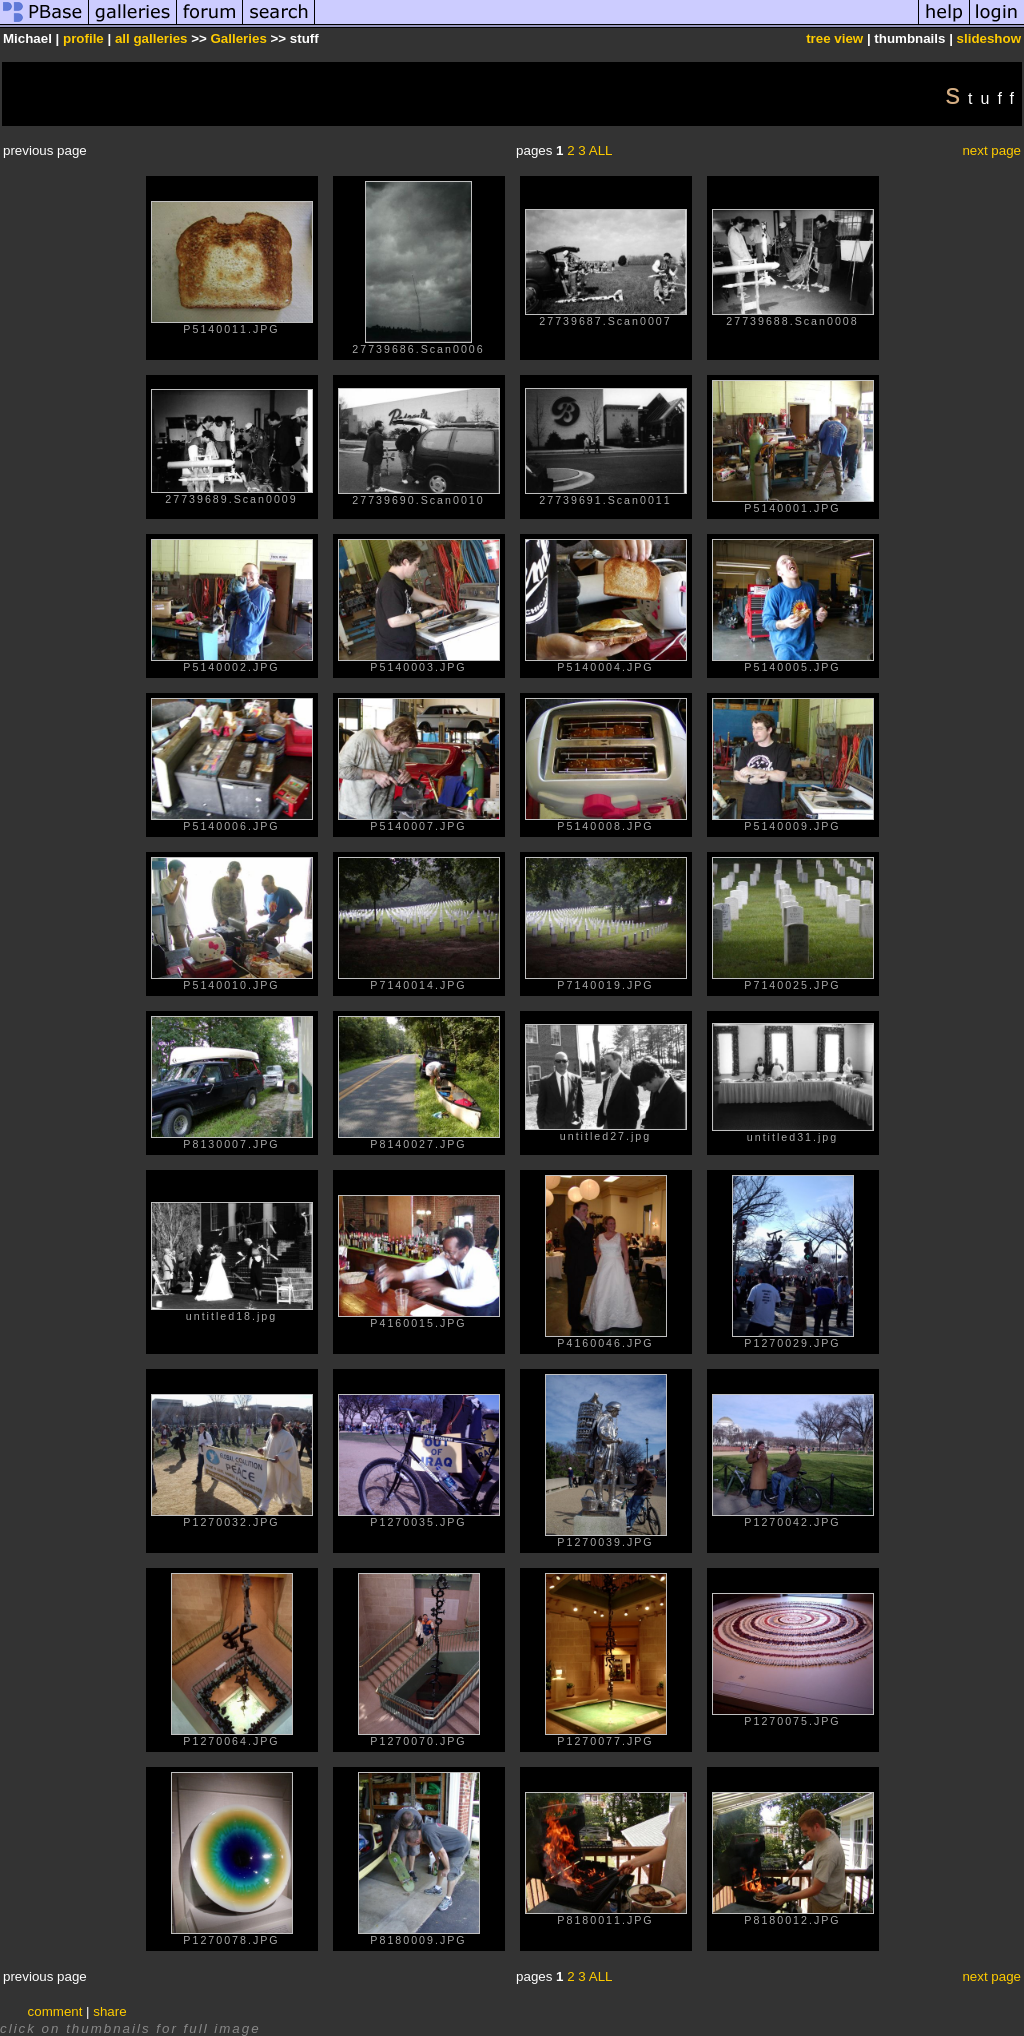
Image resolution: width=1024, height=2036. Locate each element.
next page (991, 150)
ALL (601, 150)
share (109, 2011)
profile (83, 38)
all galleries (151, 38)
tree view (834, 38)
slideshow (989, 38)
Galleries (239, 38)
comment (55, 2011)
